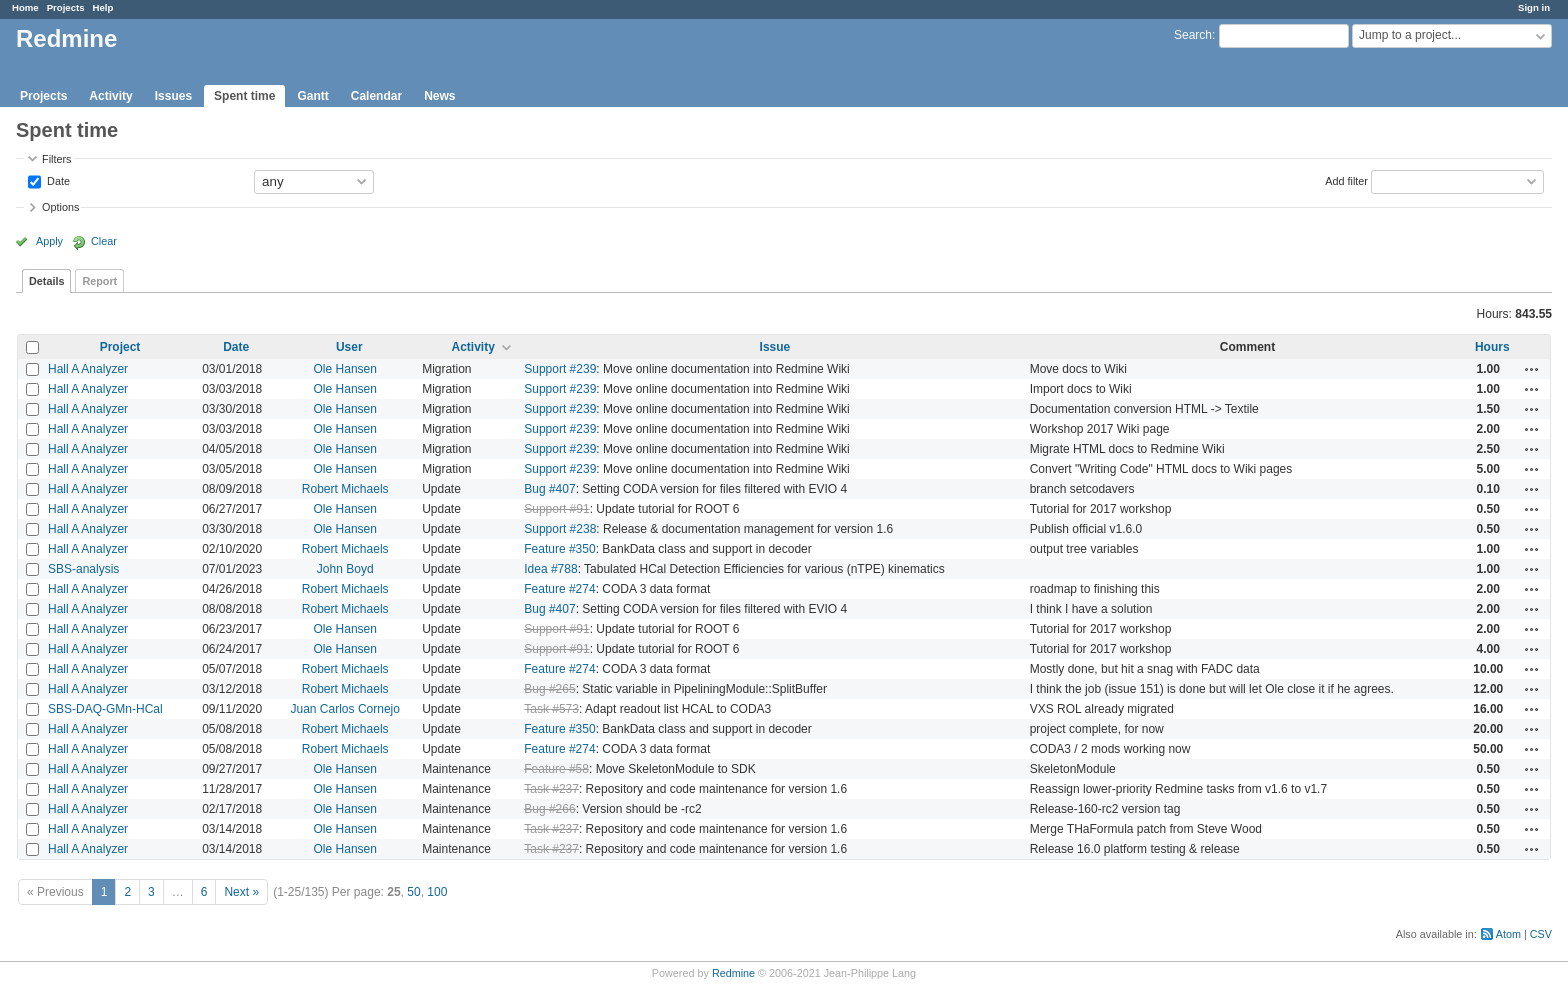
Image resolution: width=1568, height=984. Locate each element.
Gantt (312, 96)
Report (99, 281)
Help (103, 7)
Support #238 (560, 529)
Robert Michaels (345, 489)
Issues (173, 96)
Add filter (1346, 180)
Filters (56, 159)
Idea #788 (550, 569)
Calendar (376, 96)
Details (46, 281)
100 (437, 892)
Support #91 (556, 509)
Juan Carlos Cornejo (345, 709)
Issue (775, 347)
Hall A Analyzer (88, 369)
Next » (241, 892)
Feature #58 (556, 769)
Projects (66, 7)
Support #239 (560, 369)
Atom (1508, 934)
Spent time (244, 96)
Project (120, 347)
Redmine (733, 973)
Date (57, 180)
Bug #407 (549, 489)
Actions (1532, 369)
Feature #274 (559, 589)
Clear (104, 241)
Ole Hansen (345, 369)
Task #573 (551, 709)
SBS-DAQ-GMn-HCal (105, 709)
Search (1193, 35)
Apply (49, 241)
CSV (1541, 934)
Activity (110, 96)
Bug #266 (549, 809)
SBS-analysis (83, 569)
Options (60, 207)
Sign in (1534, 7)
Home (25, 7)
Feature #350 (559, 549)
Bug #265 (549, 689)
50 (413, 892)
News (439, 96)
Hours (1492, 347)
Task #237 (551, 789)
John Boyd (345, 569)
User (349, 347)
